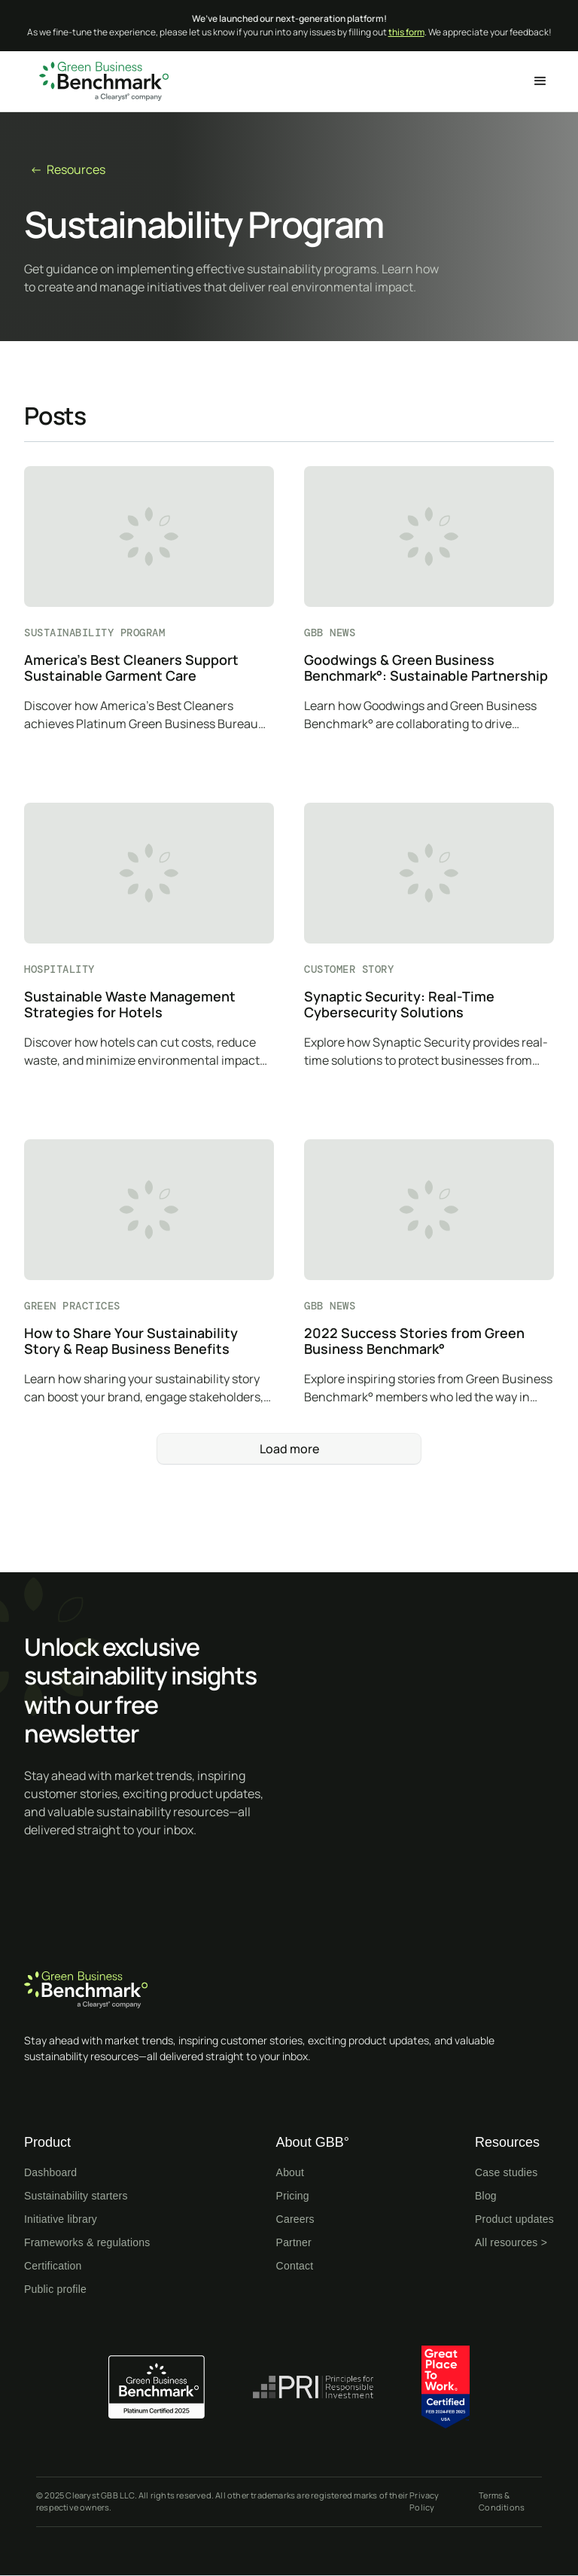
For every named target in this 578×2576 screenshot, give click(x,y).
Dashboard (50, 2172)
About (290, 2172)
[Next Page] (289, 1449)
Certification (53, 2266)
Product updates (514, 2219)
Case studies (506, 2172)
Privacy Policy (424, 2501)
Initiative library (60, 2219)
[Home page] (289, 1989)
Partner (294, 2242)
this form (406, 32)
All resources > (511, 2242)
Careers (295, 2219)
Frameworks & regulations (87, 2242)
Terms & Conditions (502, 2501)
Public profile (55, 2289)
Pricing (292, 2196)
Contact (295, 2266)
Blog (486, 2196)
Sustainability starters (76, 2196)
